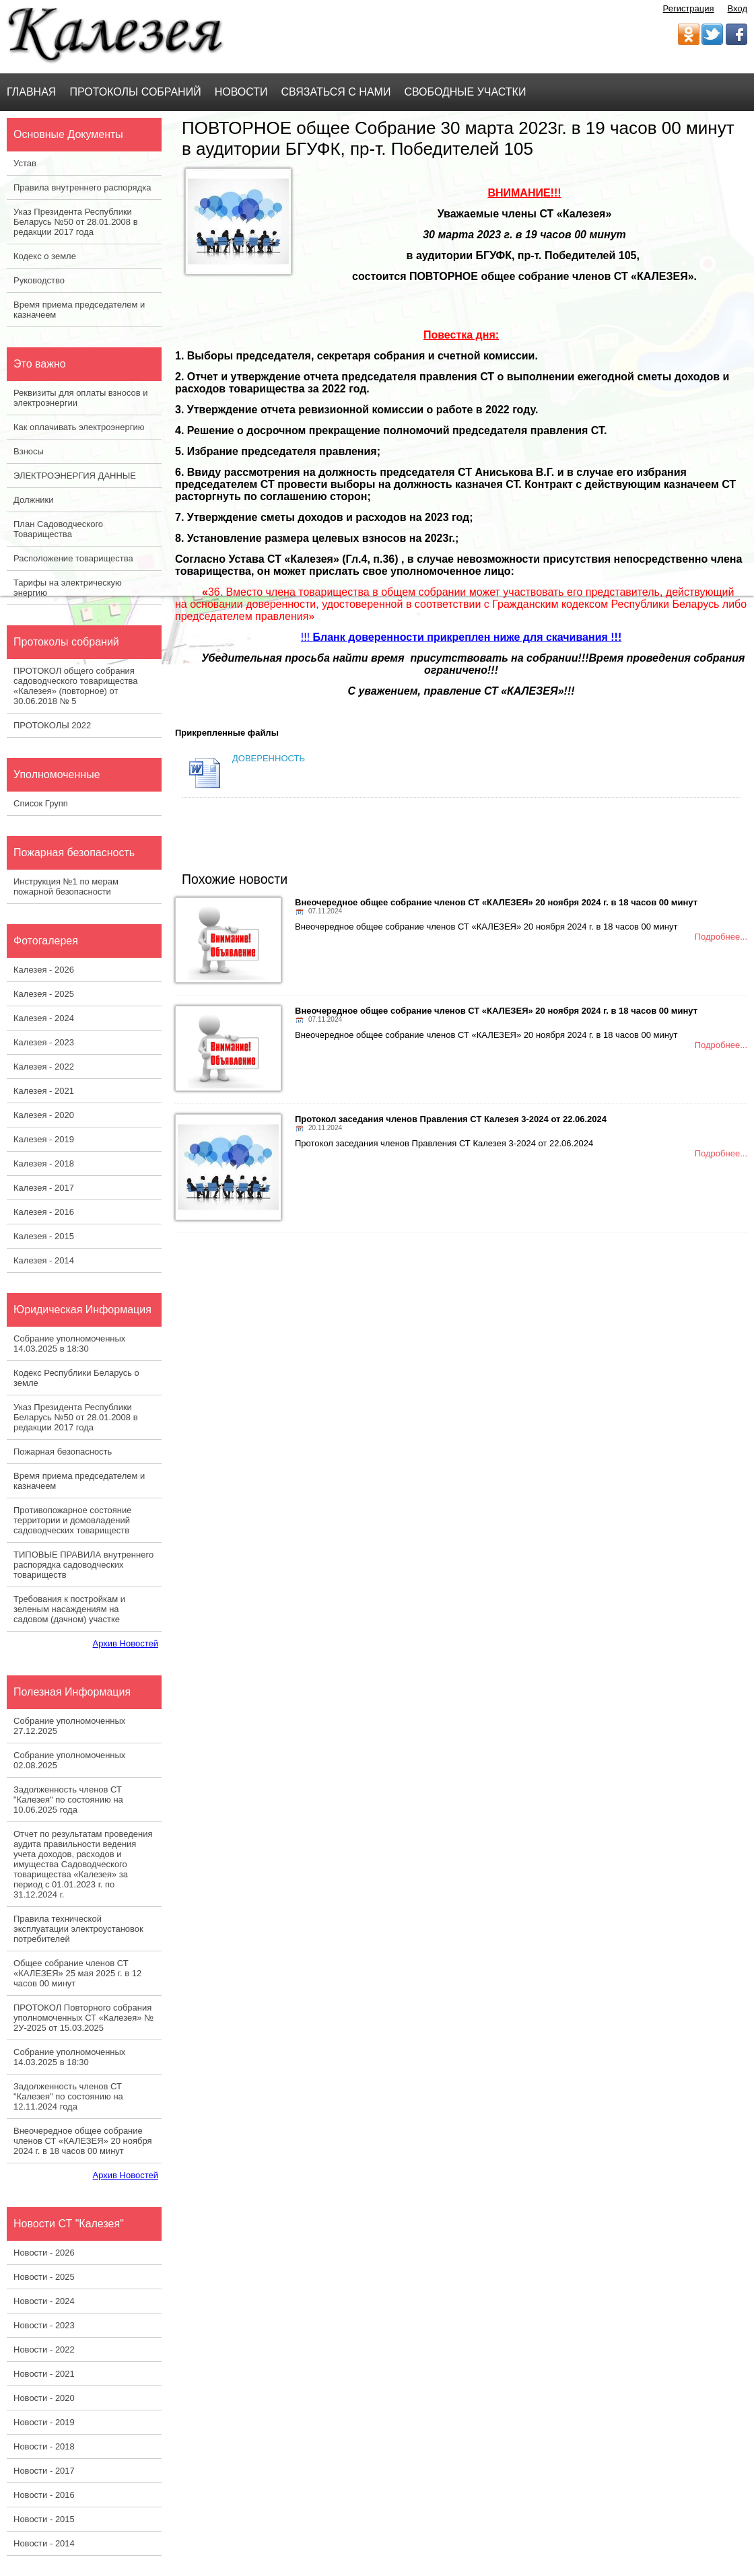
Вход (737, 8)
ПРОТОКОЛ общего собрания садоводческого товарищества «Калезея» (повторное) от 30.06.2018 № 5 (75, 686)
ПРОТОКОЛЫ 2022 (52, 725)
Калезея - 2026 (43, 970)
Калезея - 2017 (43, 1188)
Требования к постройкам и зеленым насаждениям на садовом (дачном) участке (69, 1609)
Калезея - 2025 (43, 994)
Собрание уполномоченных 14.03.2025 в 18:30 (69, 1343)
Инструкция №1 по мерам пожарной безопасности (65, 886)
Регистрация (688, 8)
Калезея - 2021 (43, 1091)
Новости (241, 92)
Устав (24, 163)
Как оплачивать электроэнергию (78, 427)
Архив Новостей (125, 1643)
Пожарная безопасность (62, 1452)
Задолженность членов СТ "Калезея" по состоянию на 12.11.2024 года (68, 2096)
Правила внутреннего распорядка (82, 187)
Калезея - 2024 (43, 1018)
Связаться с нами (336, 92)
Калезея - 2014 (43, 1260)
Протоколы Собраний (135, 92)
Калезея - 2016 (43, 1212)
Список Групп (40, 803)
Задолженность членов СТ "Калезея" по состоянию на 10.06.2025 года (68, 1799)
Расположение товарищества (73, 558)
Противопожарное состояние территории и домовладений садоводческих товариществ (72, 1520)
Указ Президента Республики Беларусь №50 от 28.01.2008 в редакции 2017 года (75, 222)
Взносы (28, 451)
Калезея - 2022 (43, 1066)
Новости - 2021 (44, 2374)
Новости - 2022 (44, 2349)
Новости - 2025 (44, 2277)
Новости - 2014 (44, 2543)
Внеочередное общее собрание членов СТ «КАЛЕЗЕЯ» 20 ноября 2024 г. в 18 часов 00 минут (82, 2141)
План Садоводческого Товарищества (58, 529)
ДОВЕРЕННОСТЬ (268, 758)
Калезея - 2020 (43, 1115)
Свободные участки (465, 92)
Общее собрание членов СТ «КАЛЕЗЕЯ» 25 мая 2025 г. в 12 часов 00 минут (77, 1973)
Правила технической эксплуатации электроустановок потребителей (78, 1929)
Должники (33, 500)
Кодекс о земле (44, 256)
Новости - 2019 (44, 2422)
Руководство (39, 280)
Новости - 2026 (44, 2253)
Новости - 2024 (44, 2301)
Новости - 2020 (44, 2398)
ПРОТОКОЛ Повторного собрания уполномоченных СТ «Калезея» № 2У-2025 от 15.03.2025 (83, 2018)
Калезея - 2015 (43, 1236)
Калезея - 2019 (43, 1139)
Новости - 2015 (44, 2519)
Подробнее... (721, 937)
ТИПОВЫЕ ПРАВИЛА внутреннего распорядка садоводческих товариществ (83, 1565)
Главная (31, 92)
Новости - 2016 (44, 2495)
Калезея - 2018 (43, 1163)
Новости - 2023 (44, 2325)
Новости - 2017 (44, 2471)
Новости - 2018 (44, 2446)
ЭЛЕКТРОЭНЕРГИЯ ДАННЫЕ (74, 476)
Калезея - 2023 (43, 1042)
